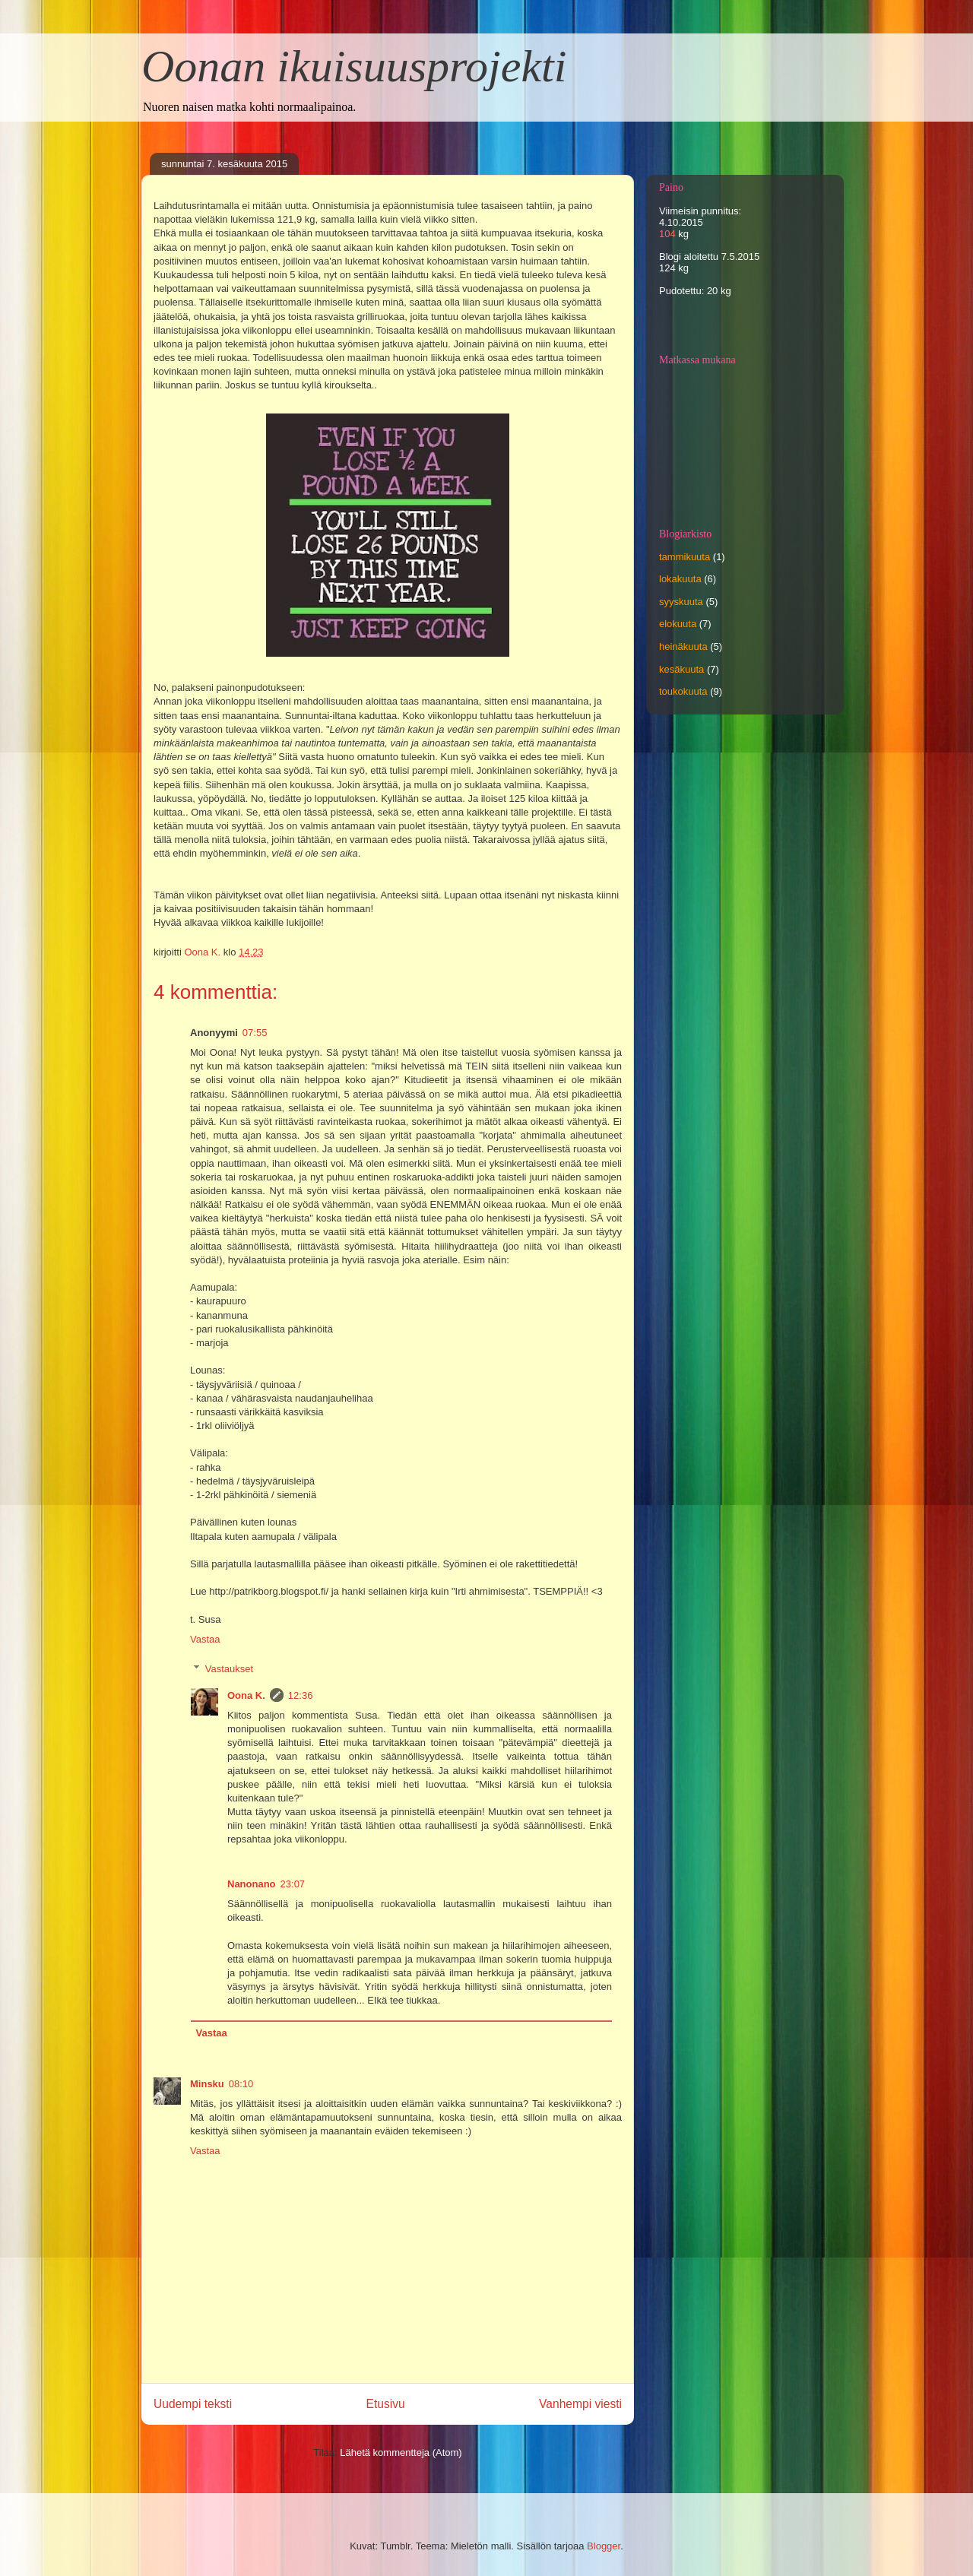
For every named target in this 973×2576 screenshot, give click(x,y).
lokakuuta (680, 579)
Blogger (603, 2546)
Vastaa (205, 1639)
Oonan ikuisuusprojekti (353, 66)
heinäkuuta (683, 646)
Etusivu (385, 2403)
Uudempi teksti (193, 2403)
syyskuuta (681, 601)
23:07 (293, 1884)
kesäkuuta (681, 669)
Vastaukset (229, 1668)
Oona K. (246, 1695)
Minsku (207, 2084)
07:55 (255, 1032)
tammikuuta (684, 556)
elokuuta (677, 623)
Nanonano (251, 1884)
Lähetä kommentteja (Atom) (400, 2452)
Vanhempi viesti (580, 2403)
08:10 (241, 2084)
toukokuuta (683, 691)
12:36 (300, 1695)
